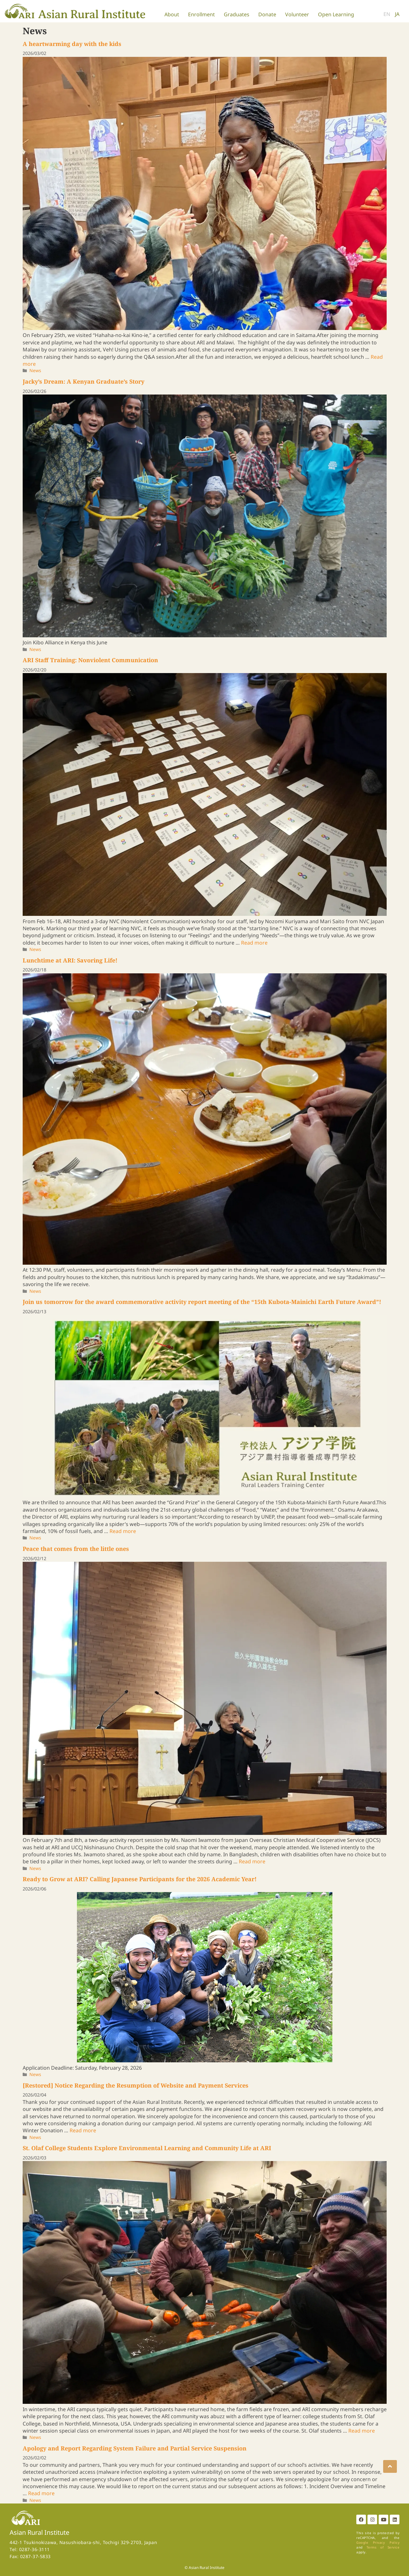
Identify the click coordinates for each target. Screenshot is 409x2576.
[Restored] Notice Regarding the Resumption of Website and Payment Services (135, 2085)
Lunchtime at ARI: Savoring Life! (70, 960)
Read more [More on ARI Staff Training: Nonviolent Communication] (254, 942)
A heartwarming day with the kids (72, 44)
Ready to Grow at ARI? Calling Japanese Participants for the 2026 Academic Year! (140, 1879)
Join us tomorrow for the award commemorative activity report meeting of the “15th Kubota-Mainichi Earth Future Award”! (202, 1302)
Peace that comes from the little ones (76, 1548)
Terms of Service (383, 2547)
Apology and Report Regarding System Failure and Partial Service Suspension (134, 2448)
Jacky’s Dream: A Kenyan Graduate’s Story (83, 381)
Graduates (236, 14)
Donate (267, 14)
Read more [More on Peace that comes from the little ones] (252, 1861)
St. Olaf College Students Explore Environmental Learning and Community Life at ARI (147, 2148)
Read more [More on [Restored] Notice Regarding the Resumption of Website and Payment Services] (83, 2130)
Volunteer (297, 14)
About (171, 14)
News (35, 370)
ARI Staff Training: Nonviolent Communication (90, 660)
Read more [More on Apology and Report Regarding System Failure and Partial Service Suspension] (41, 2493)
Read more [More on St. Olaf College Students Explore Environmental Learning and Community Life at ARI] (361, 2430)
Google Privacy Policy (377, 2542)
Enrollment (201, 14)
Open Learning (336, 14)
